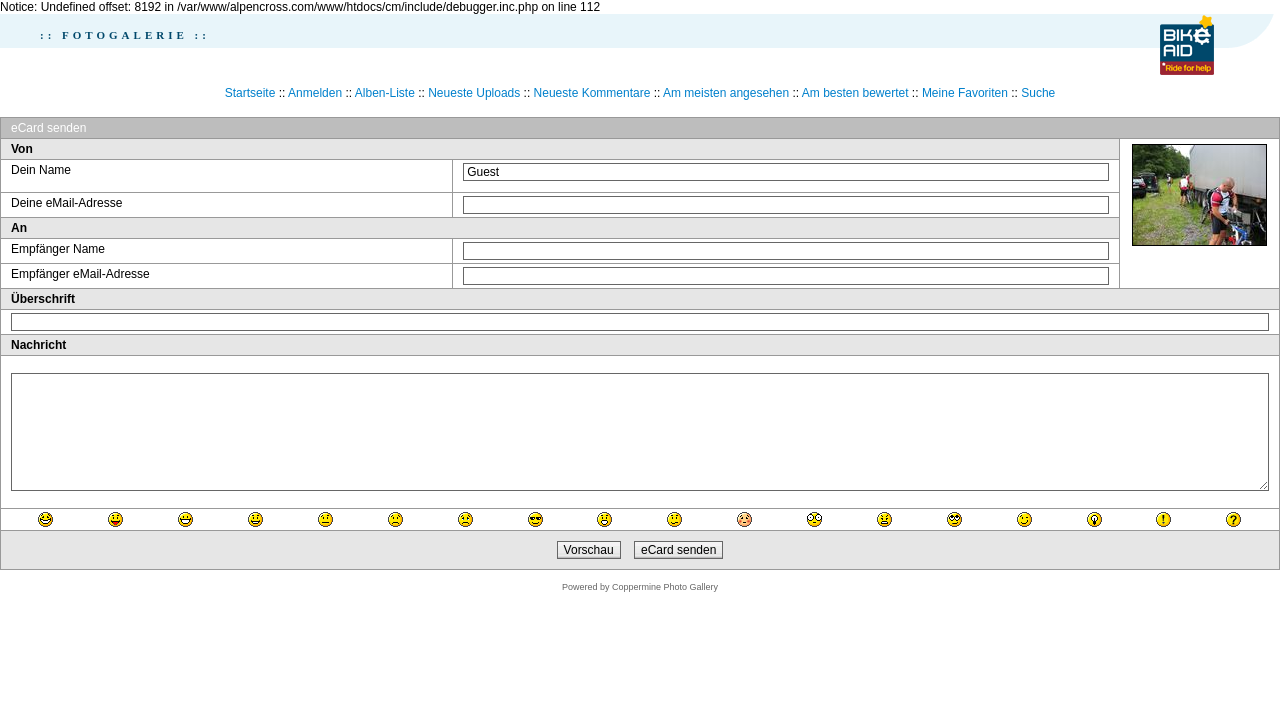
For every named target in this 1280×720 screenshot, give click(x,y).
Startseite (250, 93)
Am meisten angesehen (726, 93)
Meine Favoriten (965, 93)
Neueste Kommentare (592, 93)
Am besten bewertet (855, 93)
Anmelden (315, 93)
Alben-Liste (385, 93)
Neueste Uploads (474, 93)
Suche (1038, 93)
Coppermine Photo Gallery (665, 587)
